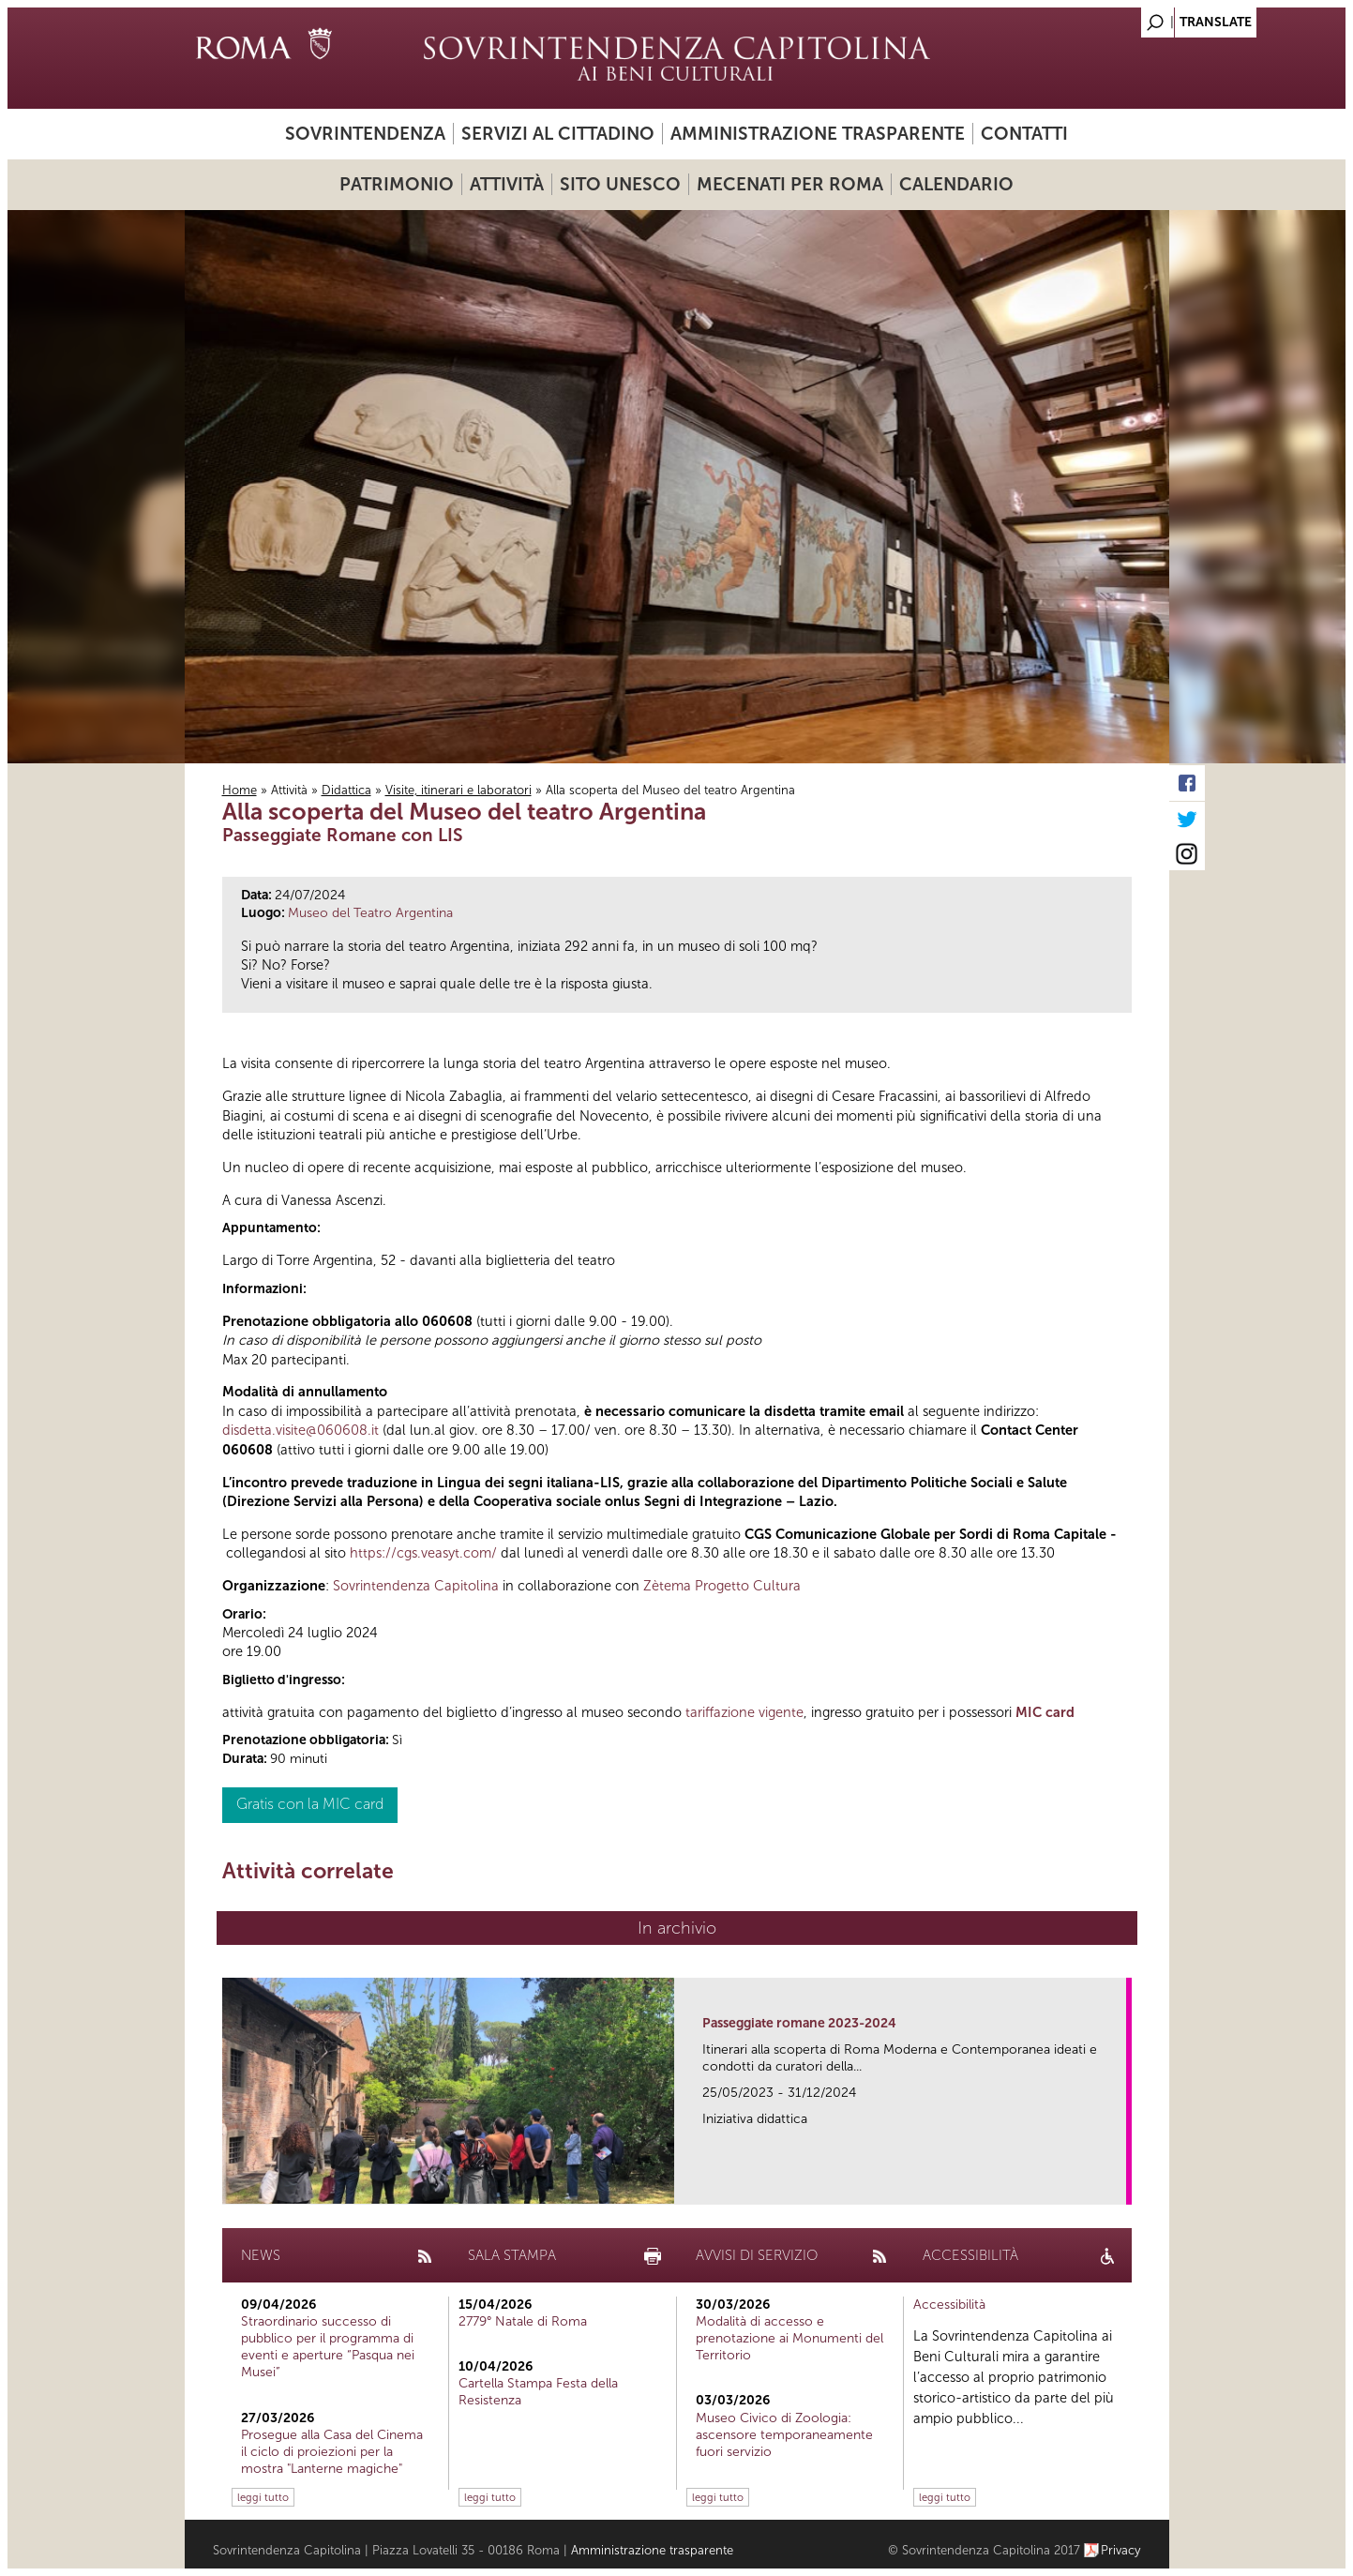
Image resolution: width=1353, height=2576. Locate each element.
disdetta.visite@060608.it (300, 1430)
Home (239, 790)
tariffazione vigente (744, 1712)
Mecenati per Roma (790, 184)
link (1118, 2184)
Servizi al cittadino (557, 133)
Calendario (956, 184)
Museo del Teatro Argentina (370, 913)
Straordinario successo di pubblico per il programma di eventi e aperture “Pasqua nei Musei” (327, 2347)
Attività (507, 184)
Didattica (346, 790)
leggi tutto (263, 2497)
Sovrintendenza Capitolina (416, 1585)
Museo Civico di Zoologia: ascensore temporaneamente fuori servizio (784, 2435)
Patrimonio (396, 184)
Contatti (1024, 133)
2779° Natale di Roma (523, 2321)
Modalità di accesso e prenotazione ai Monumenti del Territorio (789, 2338)
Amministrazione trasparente (817, 133)
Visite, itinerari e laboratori (458, 790)
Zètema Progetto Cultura (722, 1585)
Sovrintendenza (365, 133)
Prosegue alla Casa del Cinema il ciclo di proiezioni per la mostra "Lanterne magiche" (332, 2452)
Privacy (1121, 2550)
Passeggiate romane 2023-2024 (799, 2023)
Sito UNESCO (620, 184)
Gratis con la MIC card (309, 1804)
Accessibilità (949, 2304)
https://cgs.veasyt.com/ (423, 1552)
